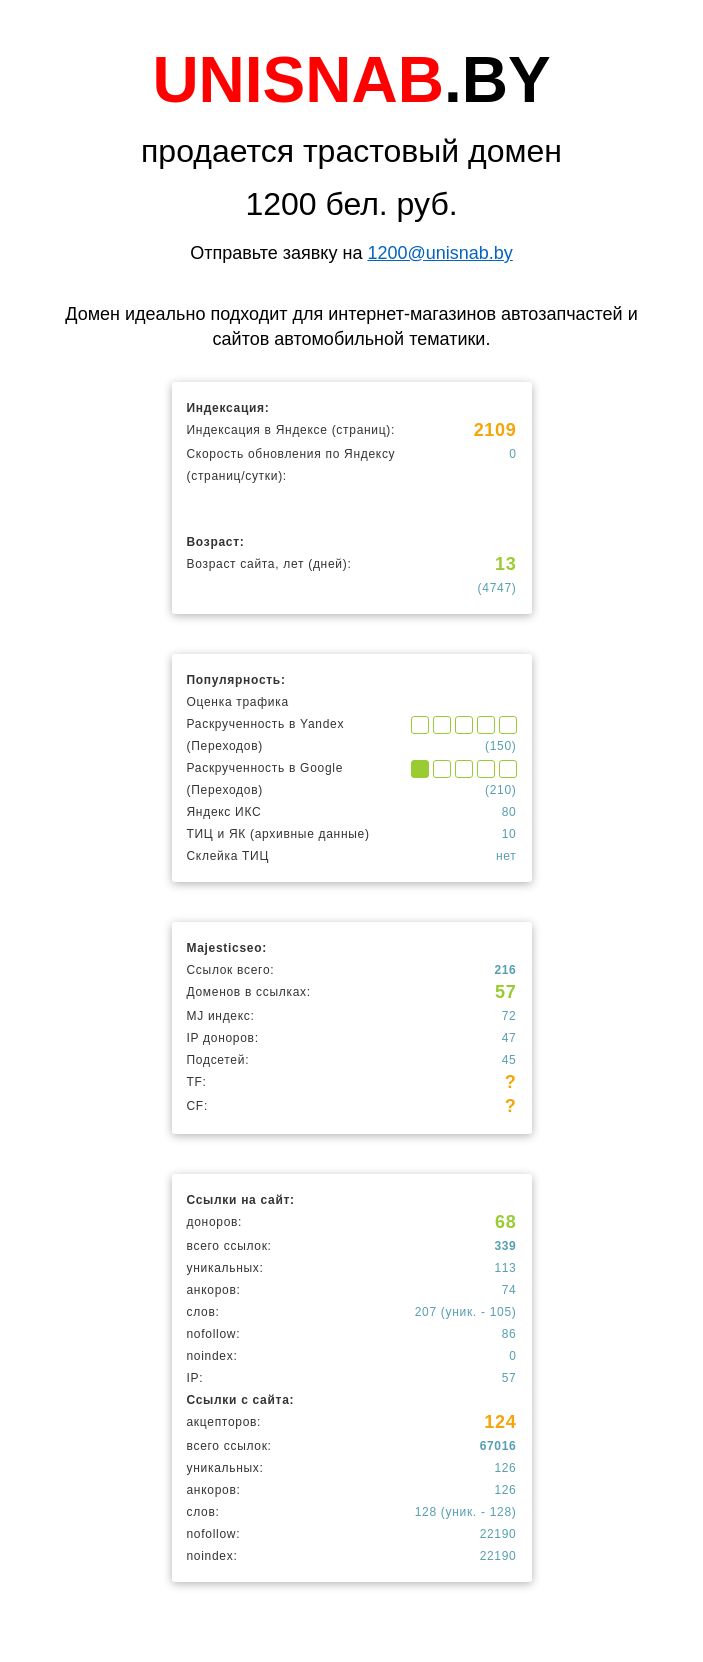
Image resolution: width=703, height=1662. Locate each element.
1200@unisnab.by (439, 253)
